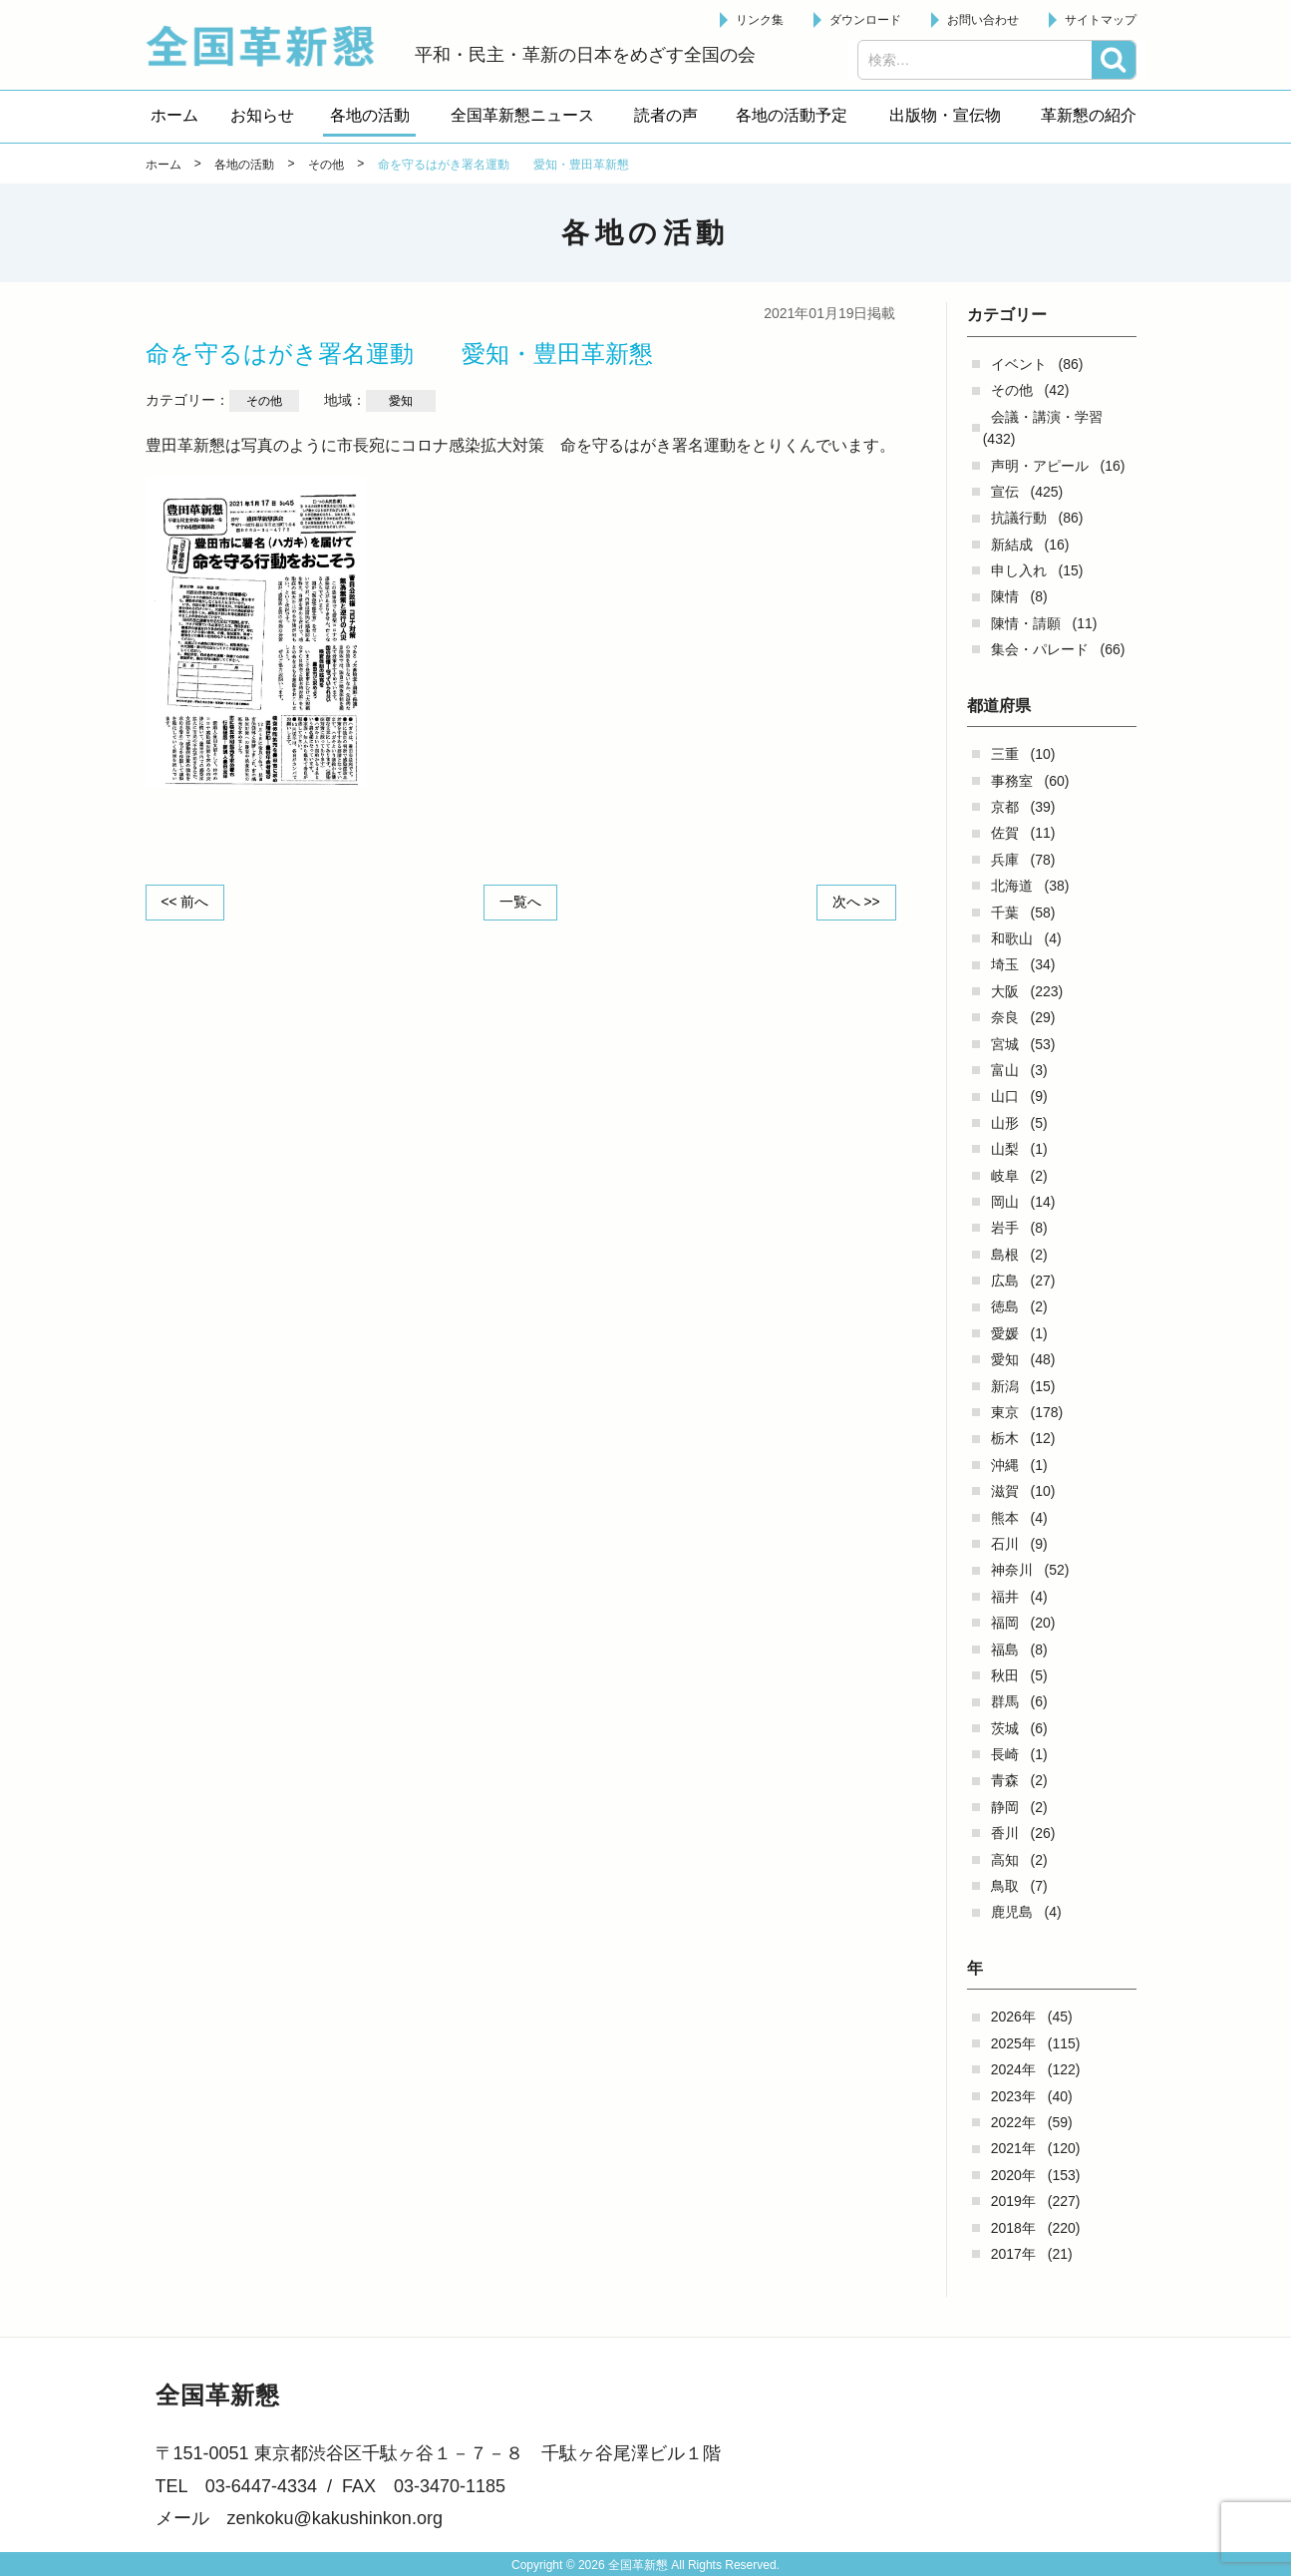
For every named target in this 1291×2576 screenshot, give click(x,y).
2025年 (1013, 2043)
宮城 (1005, 1044)
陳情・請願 (1026, 623)
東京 (1005, 1412)
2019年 (1013, 2201)
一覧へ (520, 902)
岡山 (1005, 1202)
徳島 (1005, 1306)
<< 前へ (186, 902)
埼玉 (1005, 964)
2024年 (1013, 2069)
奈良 (1005, 1017)
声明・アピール (1040, 466)
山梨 (1005, 1149)
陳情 (1005, 596)
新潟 (1005, 1386)
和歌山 (1012, 938)
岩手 (1005, 1228)
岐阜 (1005, 1176)
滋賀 (1005, 1491)
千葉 (1005, 912)
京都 (1005, 807)
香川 (1005, 1833)
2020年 (1013, 2175)
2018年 (1013, 2228)
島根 (1005, 1255)
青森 (1005, 1780)
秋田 (1005, 1675)
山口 (1005, 1096)
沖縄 (1005, 1465)
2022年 (1013, 2122)
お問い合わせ (983, 20)
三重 (1005, 754)
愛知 (1005, 1359)
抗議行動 (1019, 518)
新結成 (1012, 544)
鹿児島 (1012, 1912)
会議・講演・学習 (1047, 417)
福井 (1005, 1597)
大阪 (1005, 991)
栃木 (1005, 1438)
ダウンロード (865, 20)
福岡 (1005, 1623)
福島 (1005, 1649)
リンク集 (760, 20)
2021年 (1013, 2148)
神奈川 (1012, 1570)
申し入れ (1019, 570)
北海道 (1012, 886)
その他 (1012, 390)
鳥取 (1005, 1886)
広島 (1005, 1280)
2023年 (1013, 2096)
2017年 (1013, 2254)
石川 (1005, 1544)
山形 (1005, 1123)
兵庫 (1005, 860)
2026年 (1013, 2016)
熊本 (1005, 1518)
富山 (1005, 1070)
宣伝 (1005, 492)
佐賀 (1005, 833)
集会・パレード (1040, 649)
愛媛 (1005, 1333)
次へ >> (854, 902)
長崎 (1005, 1754)
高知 (1005, 1860)
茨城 (1005, 1728)
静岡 (1005, 1807)
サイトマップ (1100, 20)
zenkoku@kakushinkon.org (335, 2518)
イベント (1019, 364)
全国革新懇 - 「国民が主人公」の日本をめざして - (270, 46)
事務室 (1012, 781)
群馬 (1005, 1701)
